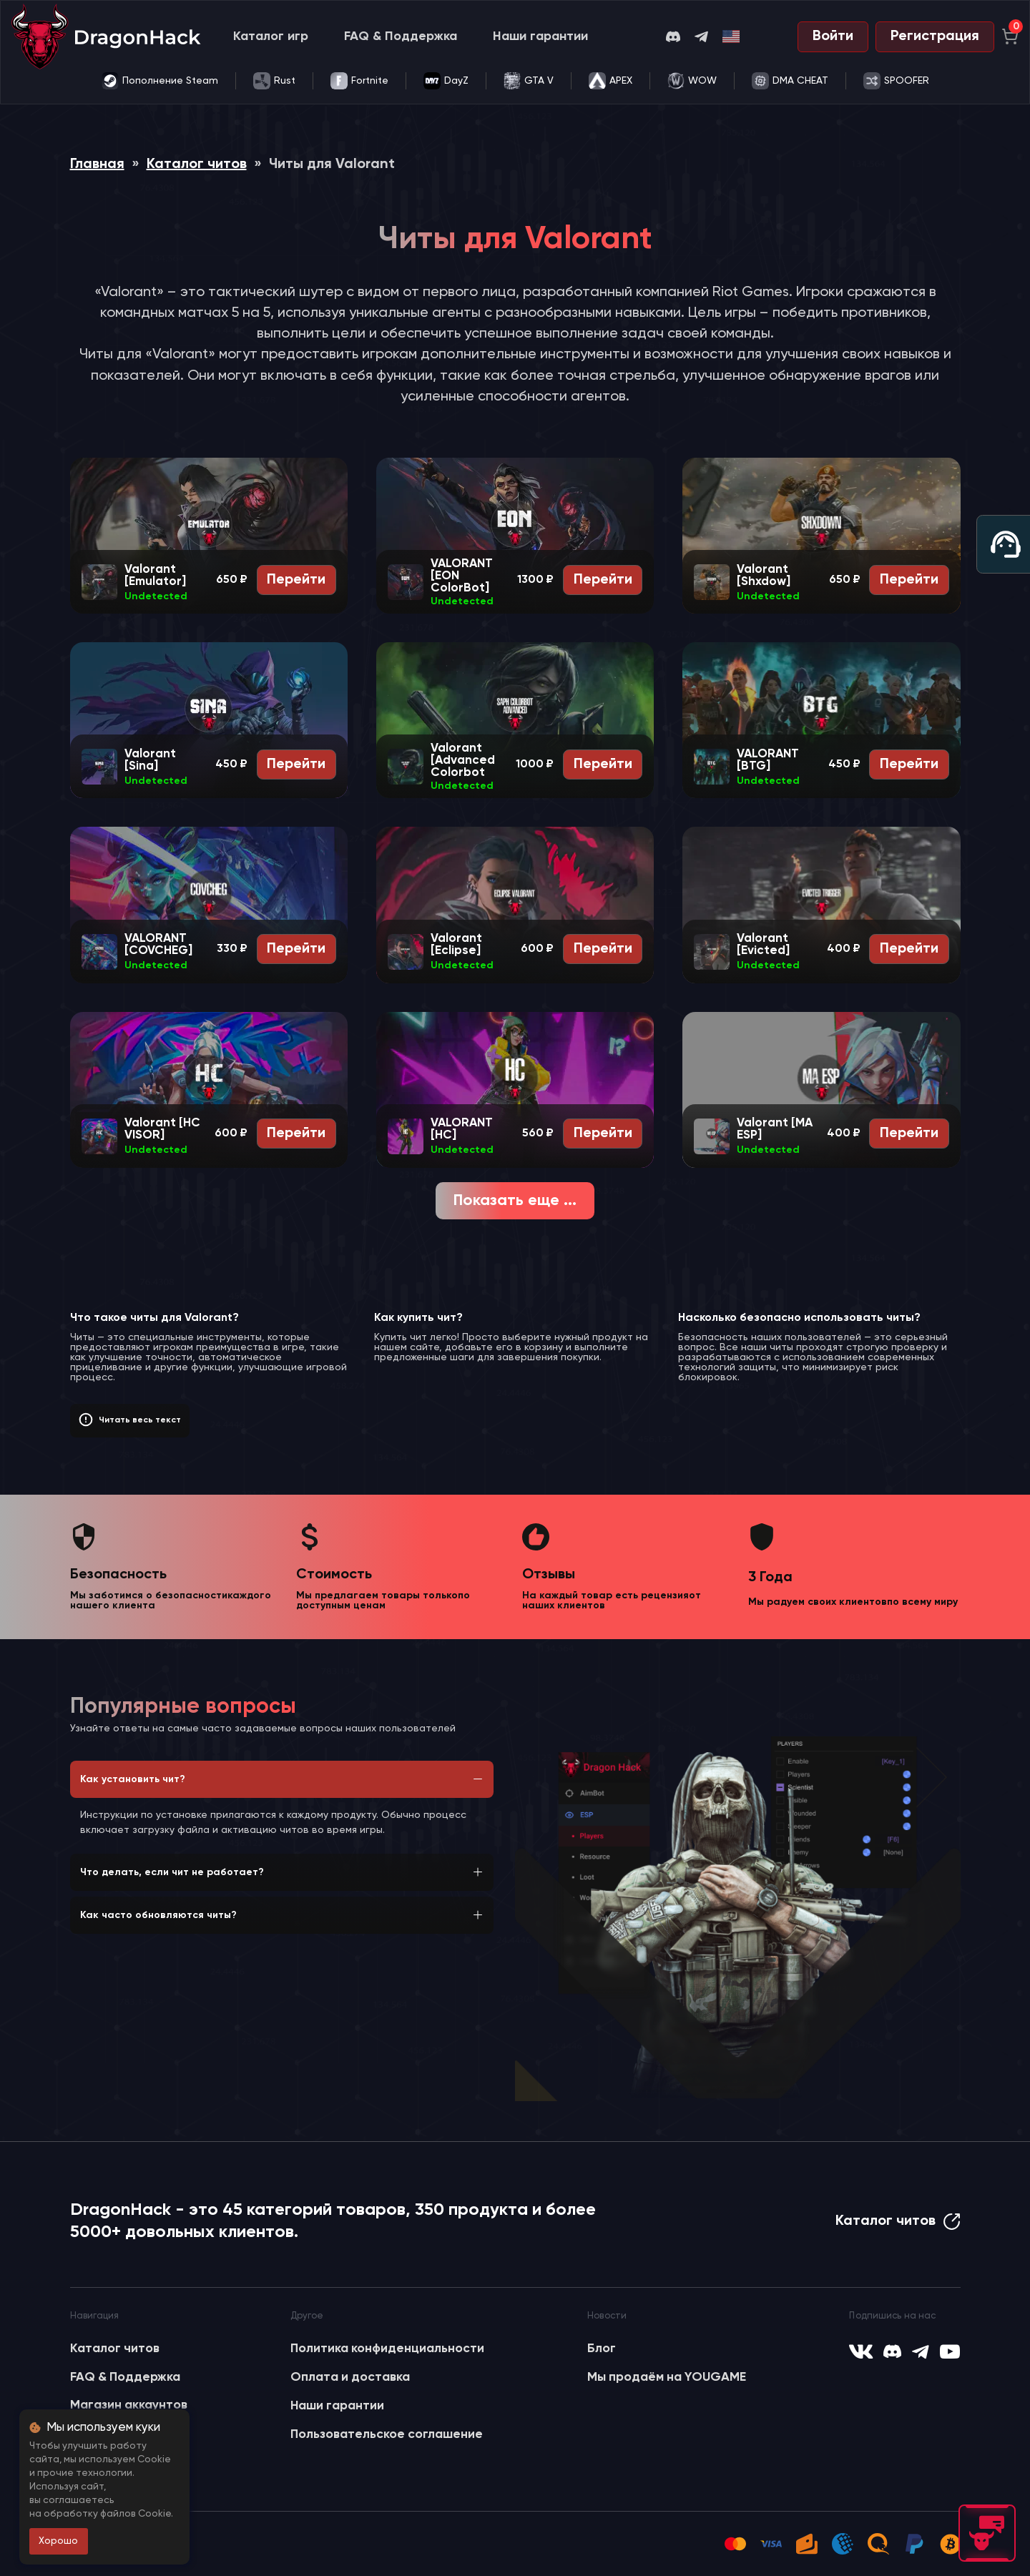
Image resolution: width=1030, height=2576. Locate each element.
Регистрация (935, 36)
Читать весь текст (140, 1420)
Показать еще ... (515, 1201)
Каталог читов (197, 164)
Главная (97, 164)
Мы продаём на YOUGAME (666, 2377)
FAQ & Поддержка (400, 36)
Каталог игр (270, 36)
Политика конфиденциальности (387, 2348)
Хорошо (58, 2541)
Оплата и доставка (350, 2377)
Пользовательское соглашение (386, 2434)
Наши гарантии (540, 36)
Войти (833, 36)
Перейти (296, 580)
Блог (601, 2348)
